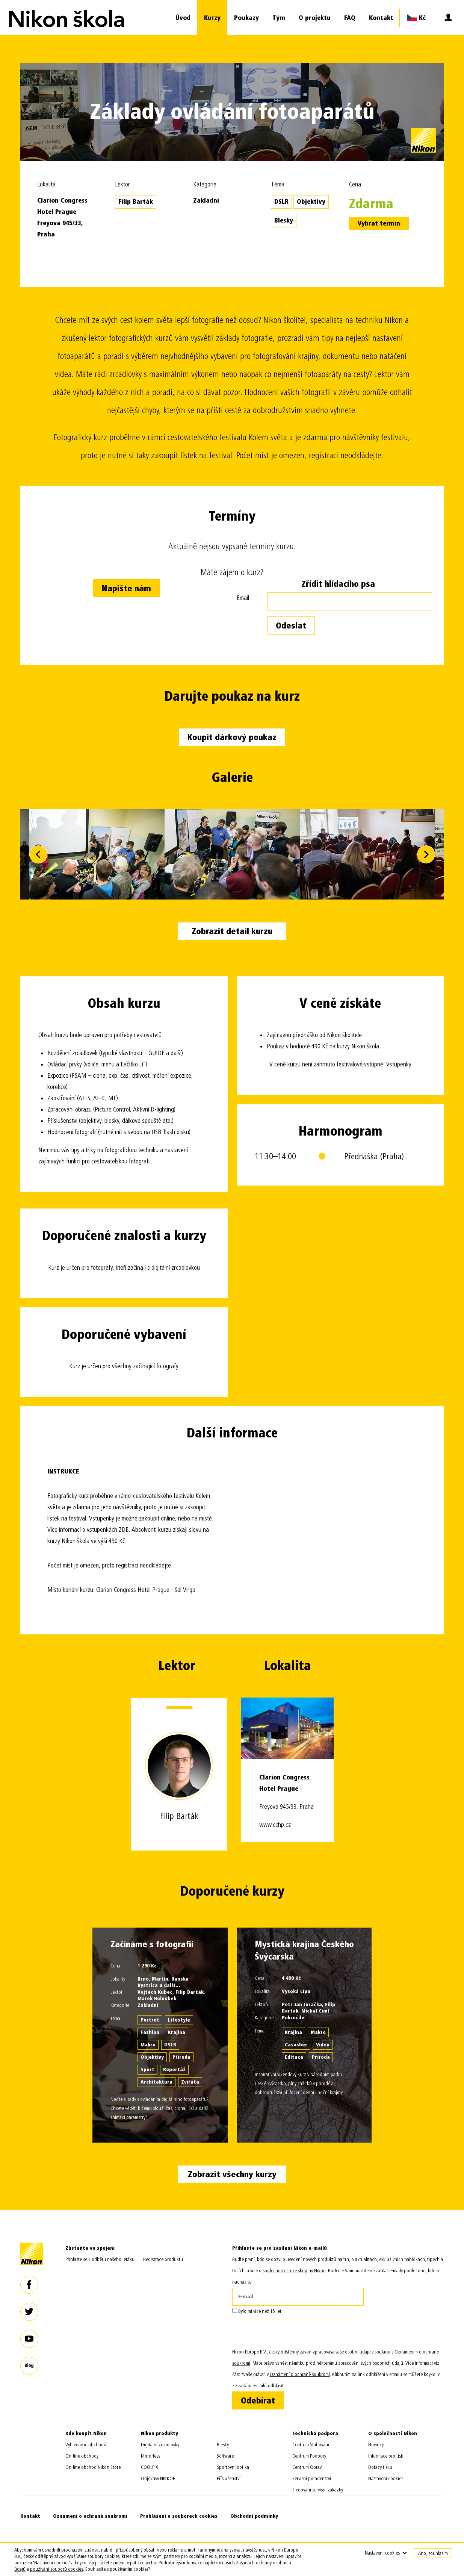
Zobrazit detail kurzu (232, 931)
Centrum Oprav (307, 2467)
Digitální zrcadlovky (160, 2444)
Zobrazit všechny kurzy (232, 2174)
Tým (278, 18)
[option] (232, 854)
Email (243, 598)
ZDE (123, 1530)
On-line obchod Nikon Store (93, 2467)
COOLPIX (149, 2467)
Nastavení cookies (385, 2478)
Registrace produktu (163, 2259)
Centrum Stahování (310, 2444)
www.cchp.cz (275, 1825)
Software (225, 2456)
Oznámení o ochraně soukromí (90, 2516)
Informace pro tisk (385, 2456)
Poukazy (246, 18)
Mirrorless (150, 2456)
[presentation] (289, 2331)
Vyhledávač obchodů (85, 2444)
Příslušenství (228, 2478)
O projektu (315, 18)
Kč (416, 17)
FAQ (349, 18)
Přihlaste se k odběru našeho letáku (100, 2259)
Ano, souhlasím (433, 2553)
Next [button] (426, 854)
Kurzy (212, 18)
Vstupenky (398, 1064)
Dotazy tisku (380, 2467)
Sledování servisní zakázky (317, 2490)
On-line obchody (81, 2456)
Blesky (223, 2444)
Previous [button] (38, 854)
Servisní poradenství (311, 2478)
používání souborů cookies (56, 2569)
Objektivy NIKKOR (158, 2478)
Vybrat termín (379, 223)
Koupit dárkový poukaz (232, 737)
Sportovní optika (233, 2467)
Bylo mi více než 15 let (256, 2311)
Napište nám (126, 588)
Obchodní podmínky (254, 2516)
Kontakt (381, 18)
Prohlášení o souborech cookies (179, 2516)
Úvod (182, 18)
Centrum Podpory (309, 2456)
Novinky (376, 2444)
